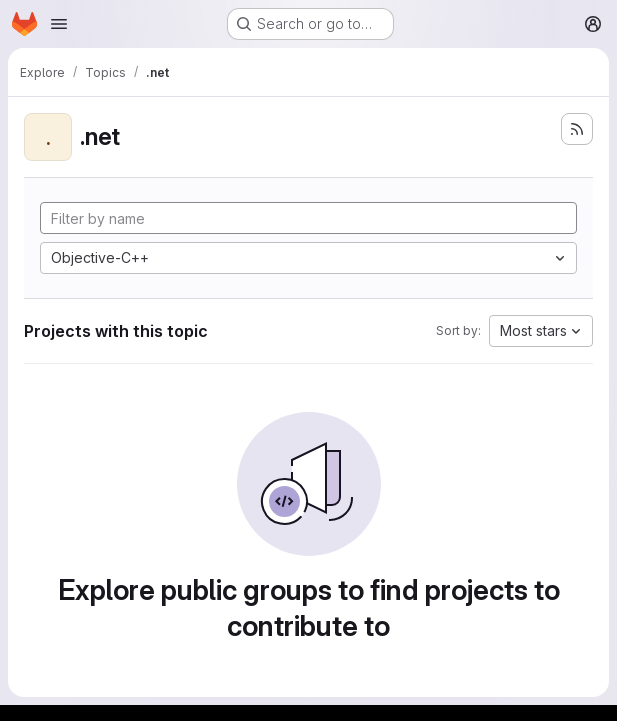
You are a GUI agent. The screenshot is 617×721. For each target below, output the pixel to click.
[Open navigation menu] (59, 24)
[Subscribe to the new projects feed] (577, 129)
